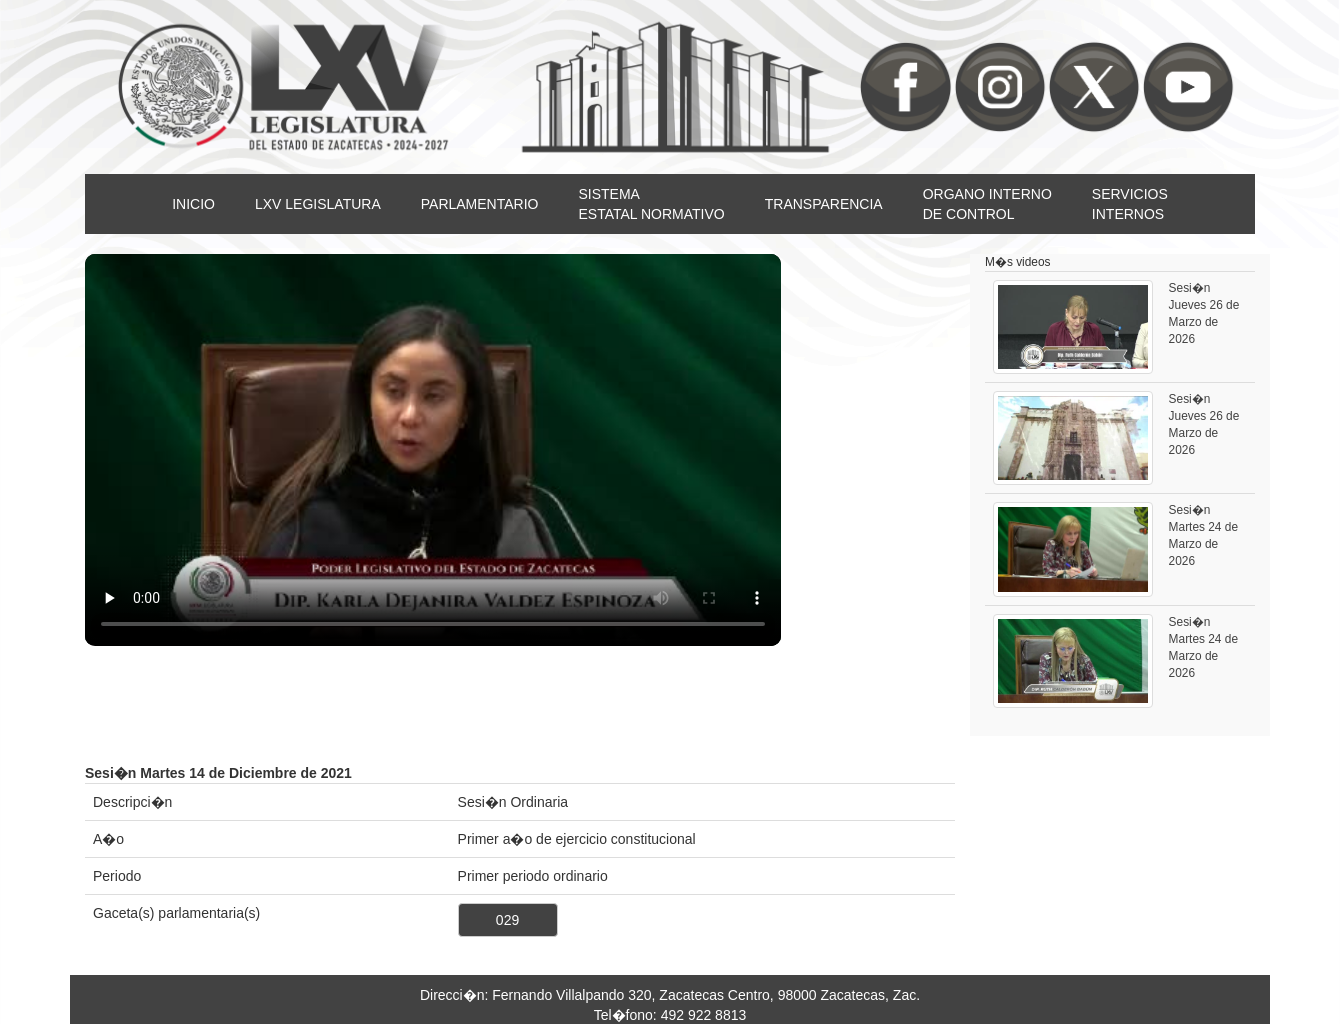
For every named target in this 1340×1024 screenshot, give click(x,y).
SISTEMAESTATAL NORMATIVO (651, 204)
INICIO (193, 204)
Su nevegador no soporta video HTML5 (433, 450)
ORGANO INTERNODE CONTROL (987, 204)
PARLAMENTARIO (480, 204)
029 (507, 920)
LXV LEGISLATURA (318, 204)
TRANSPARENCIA (824, 204)
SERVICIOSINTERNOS (1130, 204)
